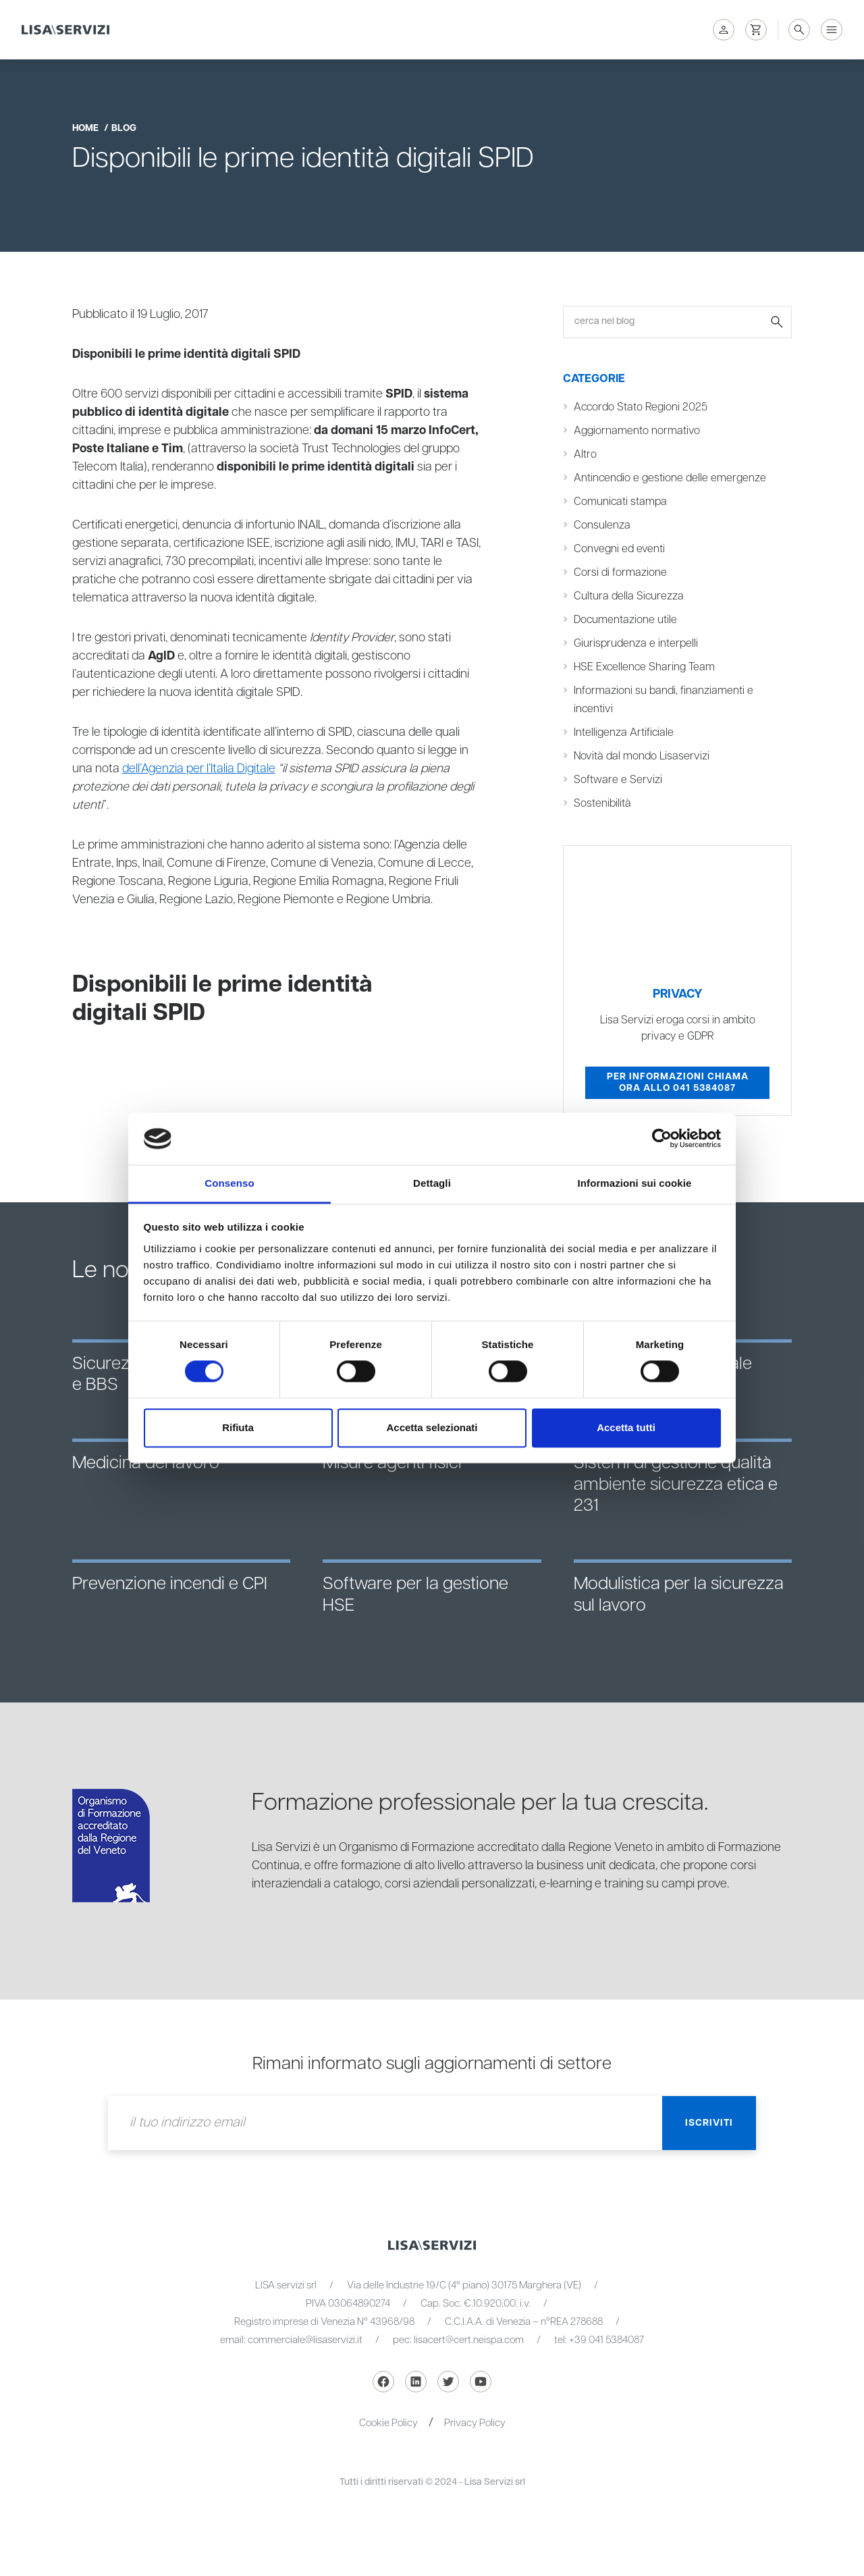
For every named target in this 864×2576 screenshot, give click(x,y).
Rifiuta (238, 1427)
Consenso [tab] (229, 1183)
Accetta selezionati (431, 1427)
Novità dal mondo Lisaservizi (641, 756)
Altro (585, 454)
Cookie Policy (388, 2423)
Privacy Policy (475, 2423)
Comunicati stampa (620, 502)
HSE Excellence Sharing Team (644, 667)
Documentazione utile (625, 620)
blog (123, 128)
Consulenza (602, 525)
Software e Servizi (618, 780)
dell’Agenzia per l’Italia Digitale (198, 769)
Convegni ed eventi (619, 549)
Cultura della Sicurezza (629, 596)
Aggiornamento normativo (637, 431)
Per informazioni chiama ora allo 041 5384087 (678, 1083)
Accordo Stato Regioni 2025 (640, 407)
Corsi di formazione (620, 573)
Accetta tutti (626, 1427)
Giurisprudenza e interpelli (636, 643)
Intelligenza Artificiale (624, 733)
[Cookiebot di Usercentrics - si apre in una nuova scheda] (662, 1139)
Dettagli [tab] (432, 1183)
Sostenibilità (602, 803)
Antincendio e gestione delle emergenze (670, 478)
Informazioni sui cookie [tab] (635, 1183)
